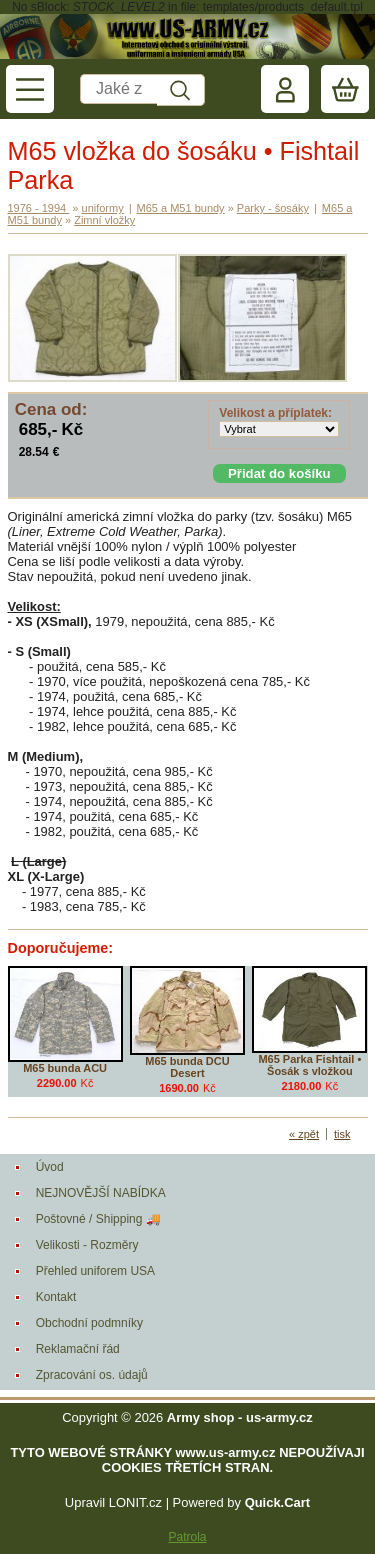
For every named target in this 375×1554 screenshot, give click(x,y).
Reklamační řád (78, 1349)
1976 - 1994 (39, 208)
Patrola (187, 1537)
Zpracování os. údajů (92, 1375)
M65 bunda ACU (65, 1068)
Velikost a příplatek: (275, 413)
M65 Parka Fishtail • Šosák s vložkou (309, 1065)
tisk (342, 1134)
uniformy (103, 208)
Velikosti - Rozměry (87, 1245)
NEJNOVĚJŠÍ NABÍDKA (101, 1193)
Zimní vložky (104, 220)
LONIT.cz (135, 1502)
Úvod (50, 1167)
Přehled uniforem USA (95, 1271)
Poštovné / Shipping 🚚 (98, 1219)
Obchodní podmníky (89, 1323)
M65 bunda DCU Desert (187, 1067)
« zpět (304, 1134)
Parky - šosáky (273, 208)
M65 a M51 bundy (181, 208)
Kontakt (56, 1297)
